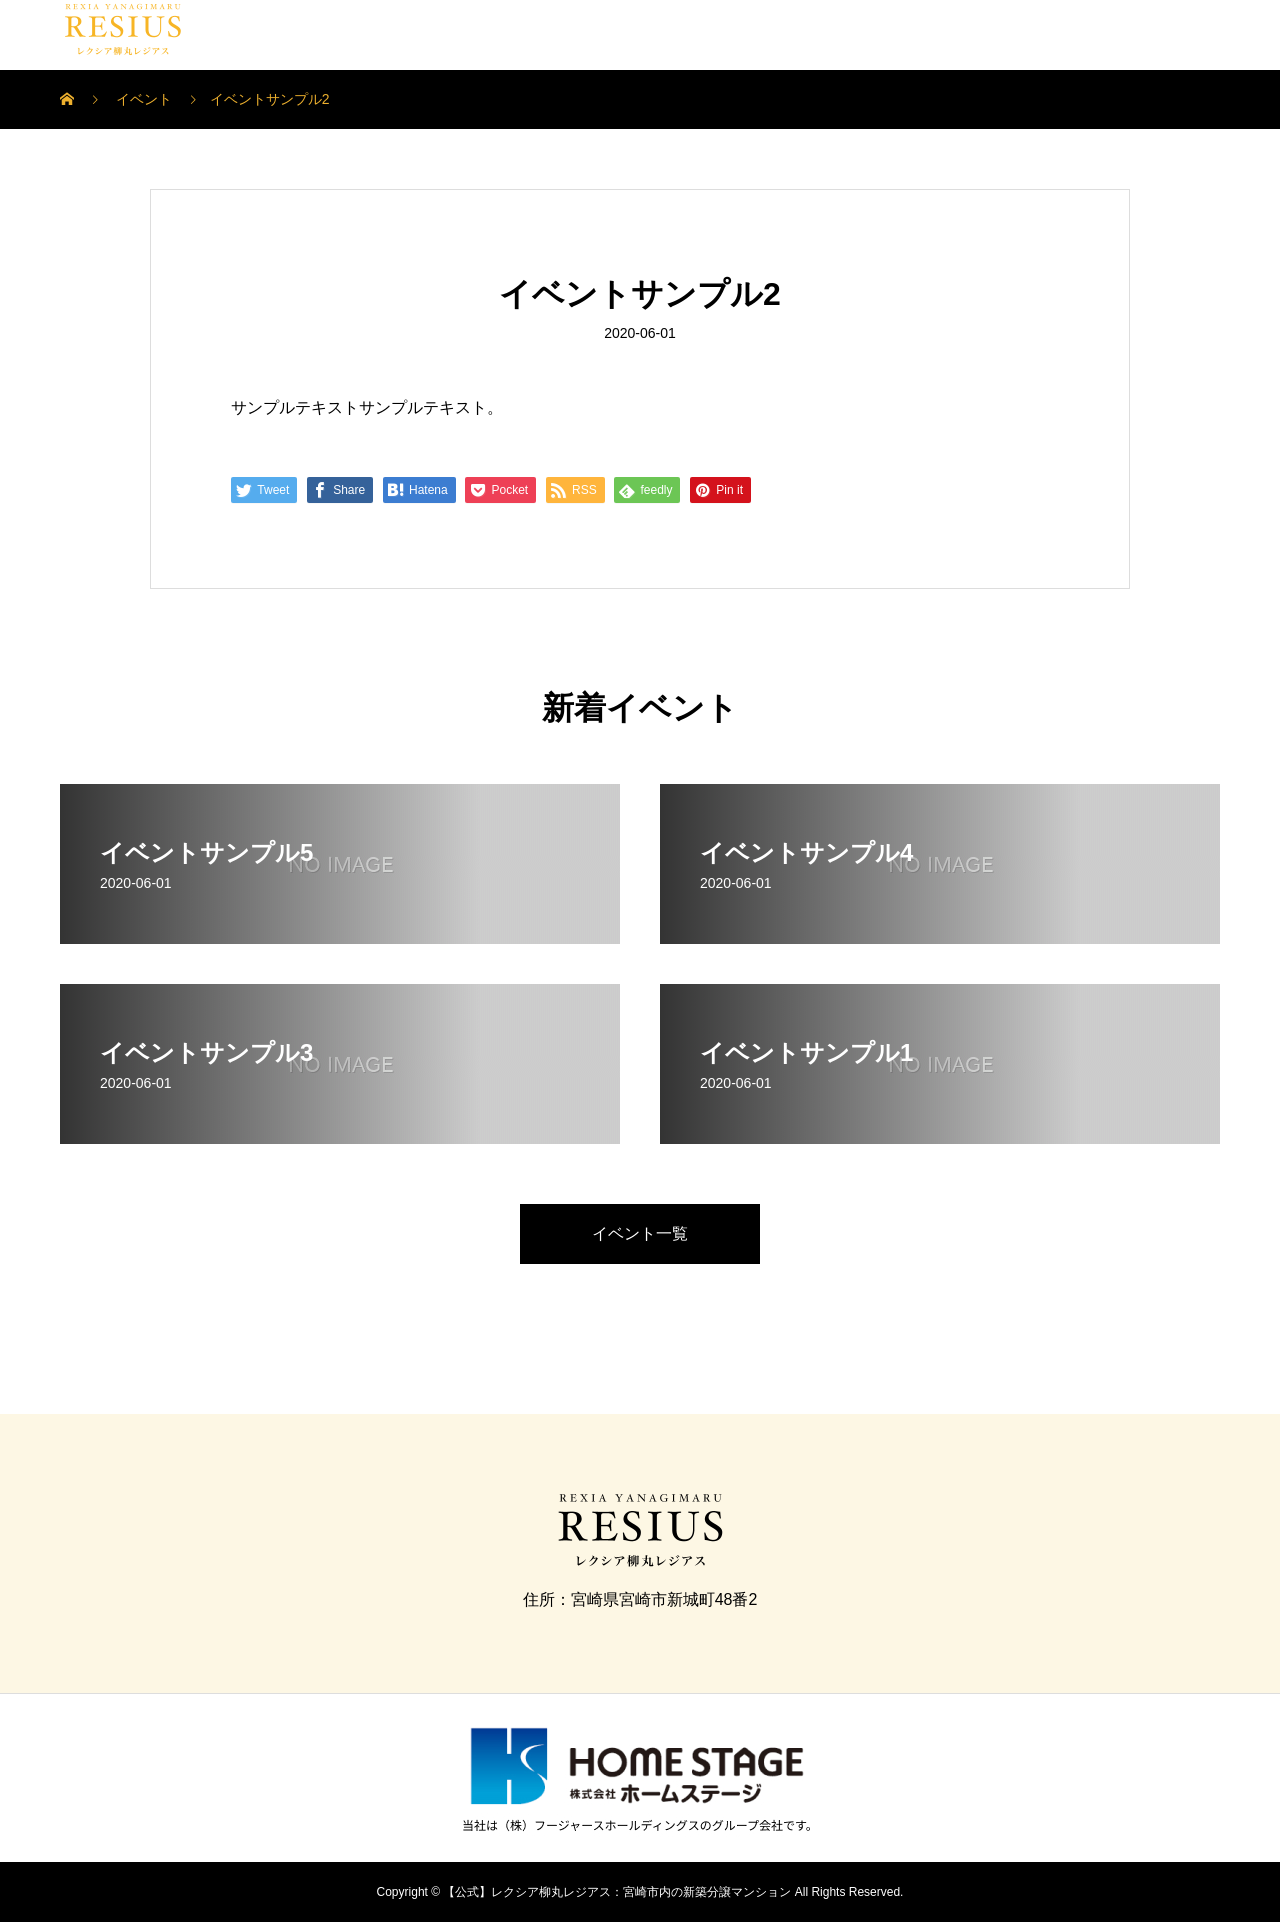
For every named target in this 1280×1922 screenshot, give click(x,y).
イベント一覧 (640, 1233)
